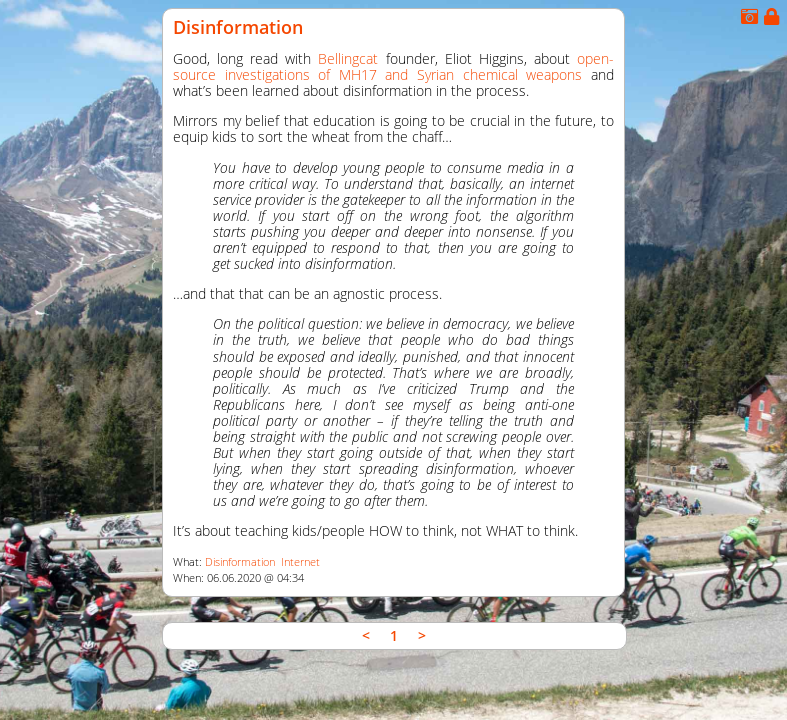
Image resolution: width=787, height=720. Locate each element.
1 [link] (394, 635)
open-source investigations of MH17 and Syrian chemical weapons (393, 66)
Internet (300, 562)
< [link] (366, 635)
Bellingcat (348, 58)
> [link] (422, 635)
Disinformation (238, 27)
